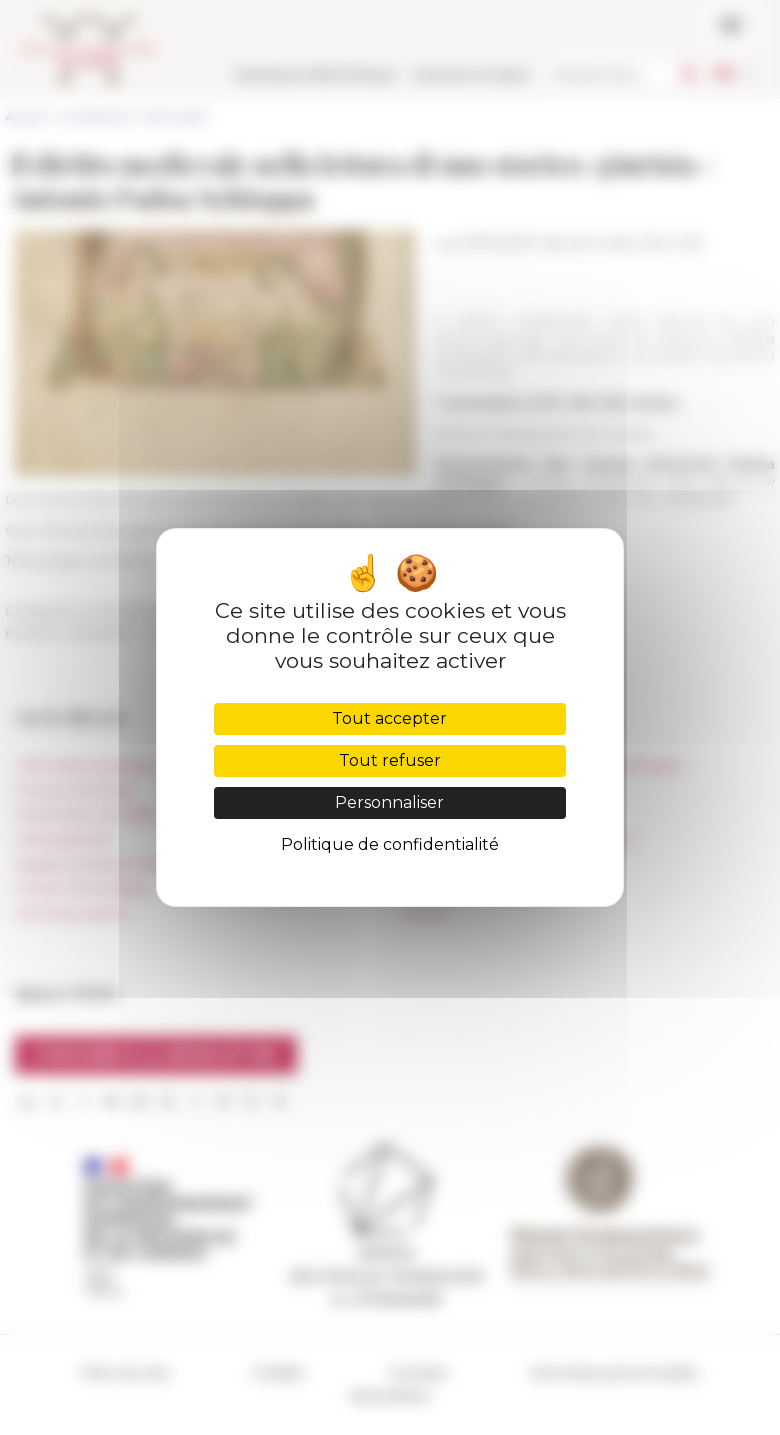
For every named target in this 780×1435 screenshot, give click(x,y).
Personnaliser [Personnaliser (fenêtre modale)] (389, 802)
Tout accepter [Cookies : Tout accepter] (389, 718)
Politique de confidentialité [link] (390, 844)
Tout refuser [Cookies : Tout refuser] (390, 760)
